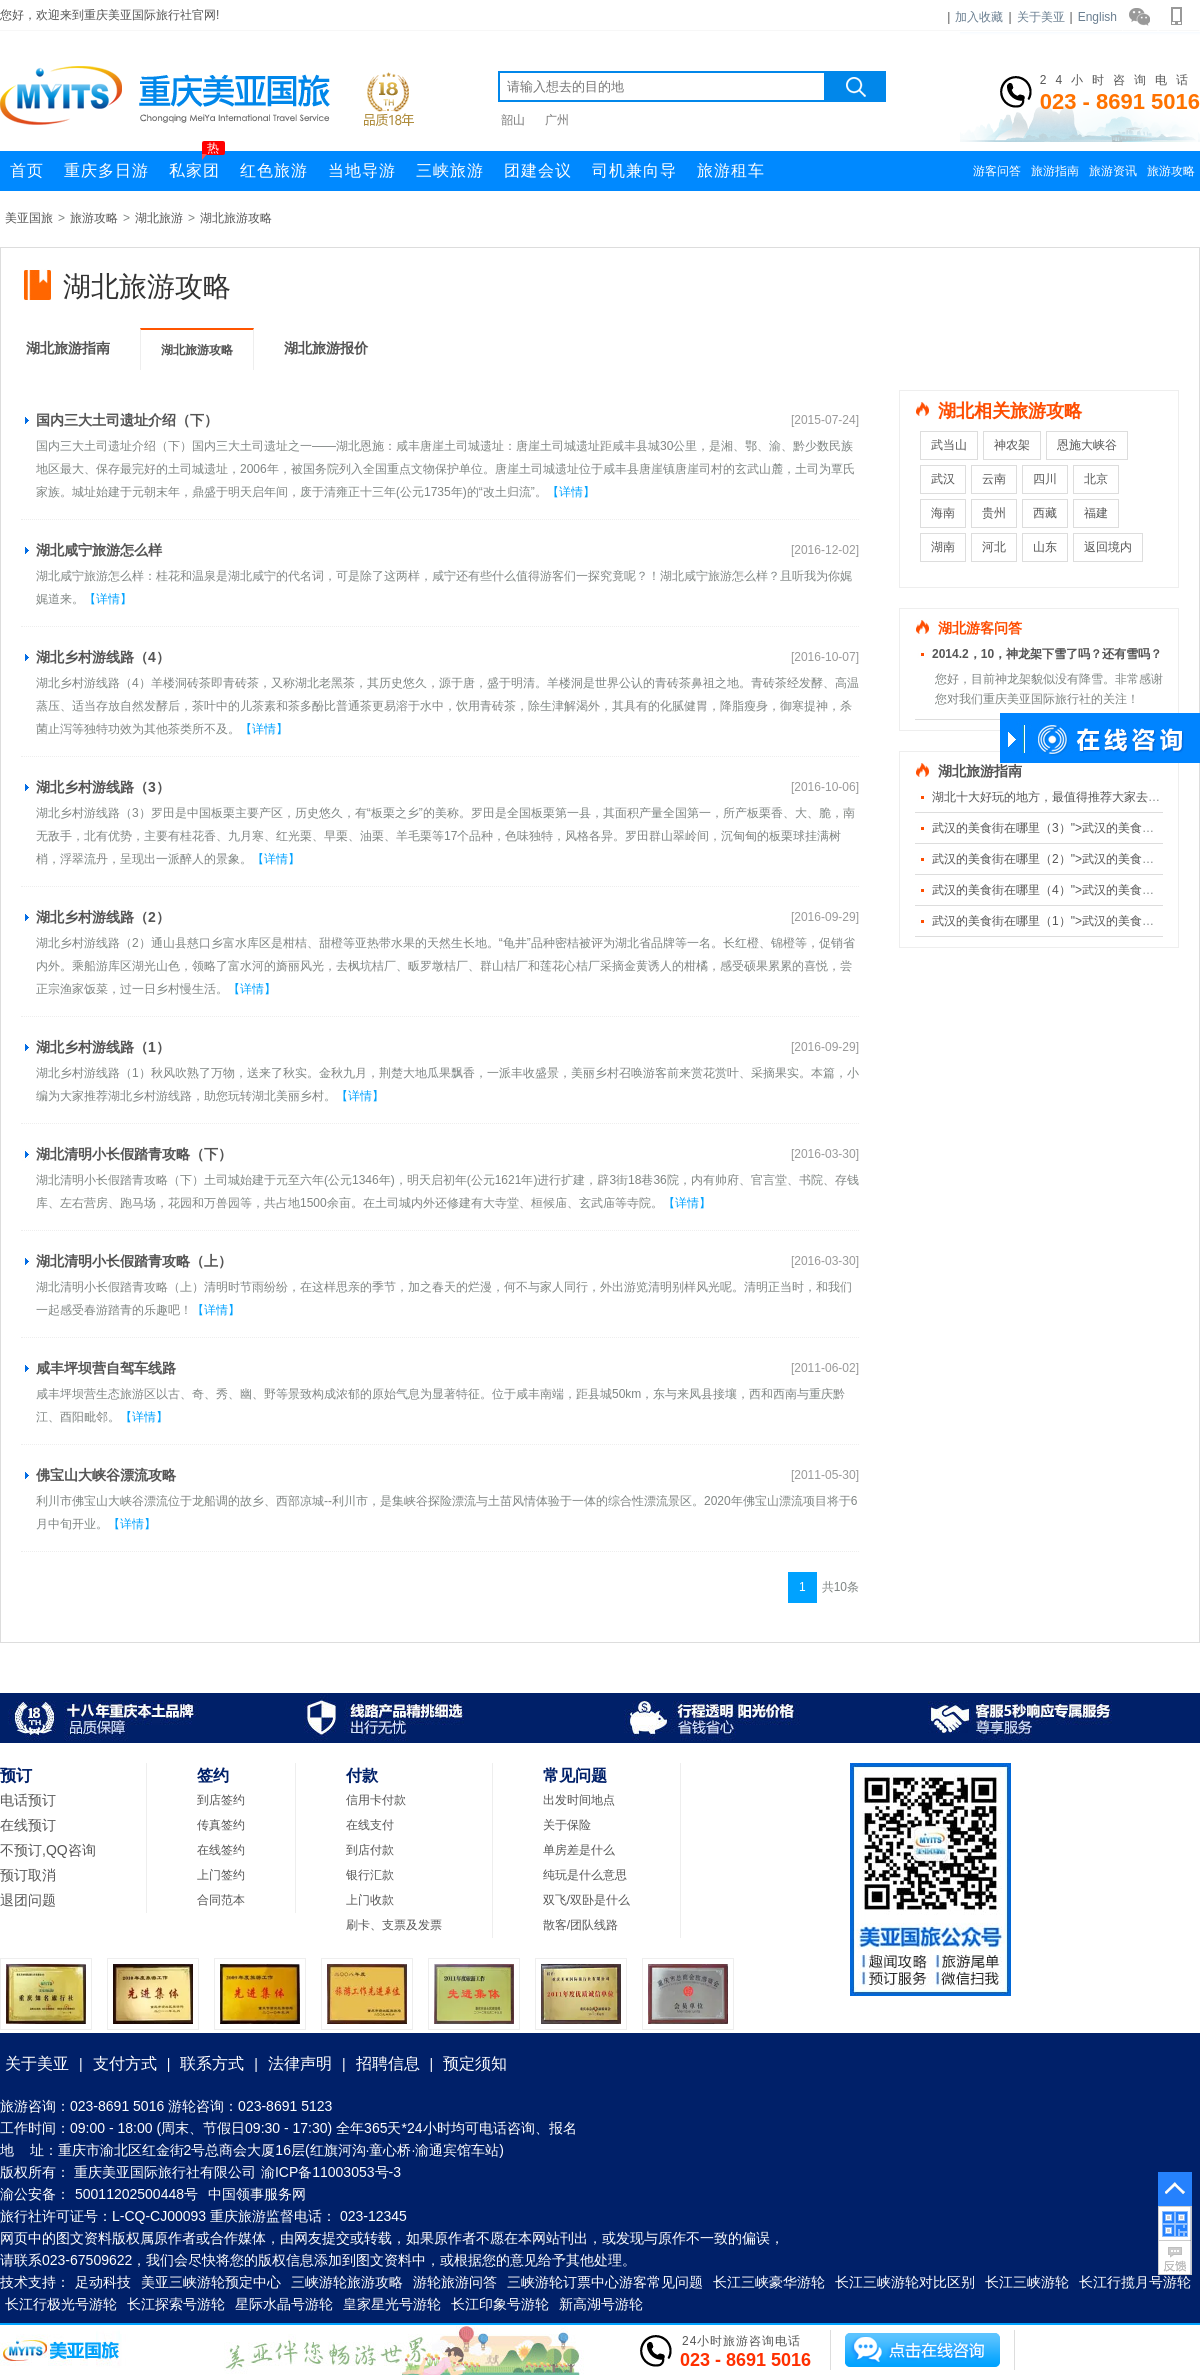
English (1097, 17)
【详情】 (571, 492)
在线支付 (370, 1825)
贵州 (994, 513)
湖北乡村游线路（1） (103, 1047)
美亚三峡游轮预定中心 (211, 2282)
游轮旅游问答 (455, 2282)
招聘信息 (388, 2063)
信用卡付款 (376, 1800)
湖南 (943, 547)
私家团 (197, 165)
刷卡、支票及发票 (394, 1925)
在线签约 (221, 1850)
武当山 (949, 445)
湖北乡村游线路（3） (103, 787)
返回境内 (1108, 547)
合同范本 (221, 1900)
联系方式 (212, 2063)
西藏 (1045, 513)
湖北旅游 (159, 218)
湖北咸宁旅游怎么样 (99, 550)
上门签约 (221, 1875)
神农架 (1012, 445)
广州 (557, 120)
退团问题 (28, 1900)
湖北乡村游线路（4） (103, 657)
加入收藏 (979, 17)
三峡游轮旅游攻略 (347, 2282)
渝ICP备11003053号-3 (331, 2172)
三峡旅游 (450, 170)
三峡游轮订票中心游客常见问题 (605, 2282)
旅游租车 (731, 170)
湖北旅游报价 (326, 348)
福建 (1096, 513)
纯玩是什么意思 (585, 1875)
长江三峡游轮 (1027, 2282)
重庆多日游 (106, 170)
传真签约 (221, 1825)
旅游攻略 (1171, 171)
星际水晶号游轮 (284, 2304)
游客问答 (997, 171)
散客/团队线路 (580, 1925)
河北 (994, 547)
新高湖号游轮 (601, 2304)
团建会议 (538, 170)
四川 (1045, 479)
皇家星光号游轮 (392, 2304)
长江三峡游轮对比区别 (905, 2282)
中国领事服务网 (257, 2194)
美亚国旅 (29, 218)
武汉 (943, 479)
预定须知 (475, 2063)
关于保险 (567, 1825)
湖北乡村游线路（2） (103, 917)
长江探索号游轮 (176, 2304)
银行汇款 (370, 1875)
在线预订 (28, 1825)
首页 (27, 170)
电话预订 (28, 1800)
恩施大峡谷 (1087, 445)
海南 (943, 513)
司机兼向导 (634, 170)
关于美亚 (1041, 17)
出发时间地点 (579, 1800)
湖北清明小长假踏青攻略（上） (134, 1261)
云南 (994, 479)
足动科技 (103, 2282)
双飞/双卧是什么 (586, 1900)
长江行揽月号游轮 (1135, 2282)
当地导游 (362, 170)
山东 (1045, 547)
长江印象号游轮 (500, 2304)
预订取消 (28, 1875)
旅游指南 (1055, 171)
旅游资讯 (1113, 171)
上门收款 (370, 1900)
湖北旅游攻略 (236, 218)
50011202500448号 (136, 2194)
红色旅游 (274, 170)
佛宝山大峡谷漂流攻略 (106, 1475)
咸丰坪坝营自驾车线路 (106, 1368)
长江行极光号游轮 (61, 2304)
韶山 (513, 120)
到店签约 (221, 1800)
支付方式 (125, 2063)
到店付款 (370, 1850)
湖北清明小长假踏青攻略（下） (134, 1154)
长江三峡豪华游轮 (769, 2282)
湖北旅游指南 (68, 348)
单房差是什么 (579, 1850)
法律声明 (300, 2063)
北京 (1096, 479)
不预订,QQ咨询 (48, 1850)
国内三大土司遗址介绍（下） (127, 420)
